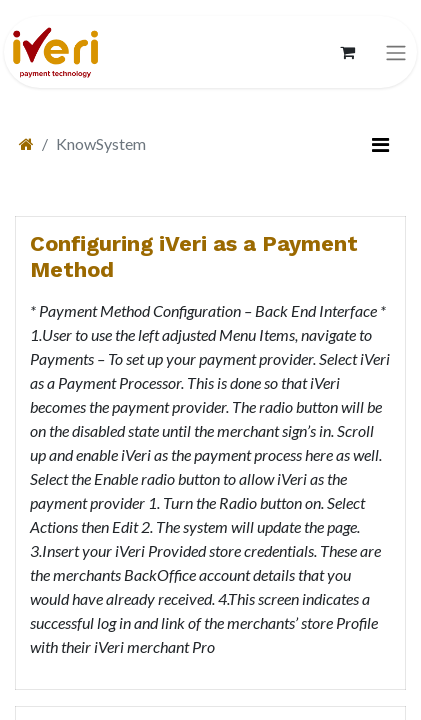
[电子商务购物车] (347, 52)
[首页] (26, 143)
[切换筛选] (380, 144)
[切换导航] (396, 52)
